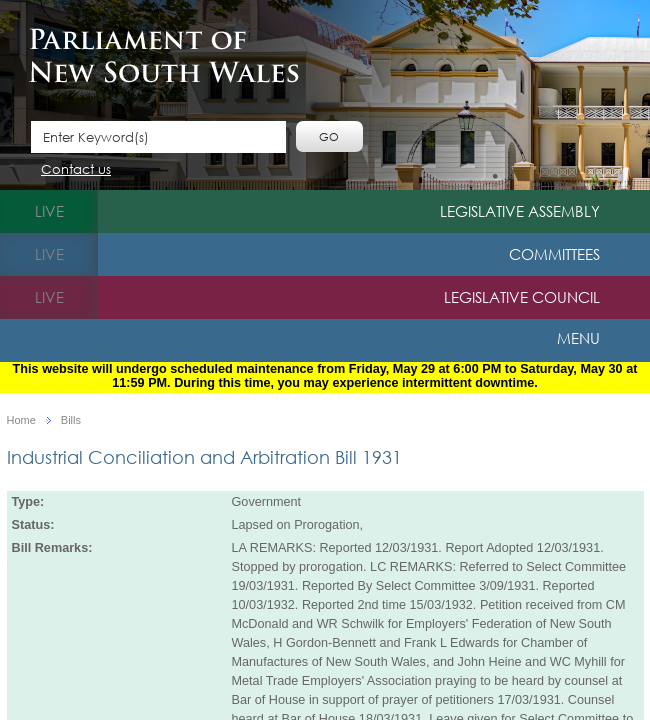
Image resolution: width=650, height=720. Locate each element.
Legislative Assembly (520, 211)
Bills (71, 420)
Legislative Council (522, 297)
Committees (554, 254)
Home (21, 420)
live (49, 211)
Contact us (76, 170)
